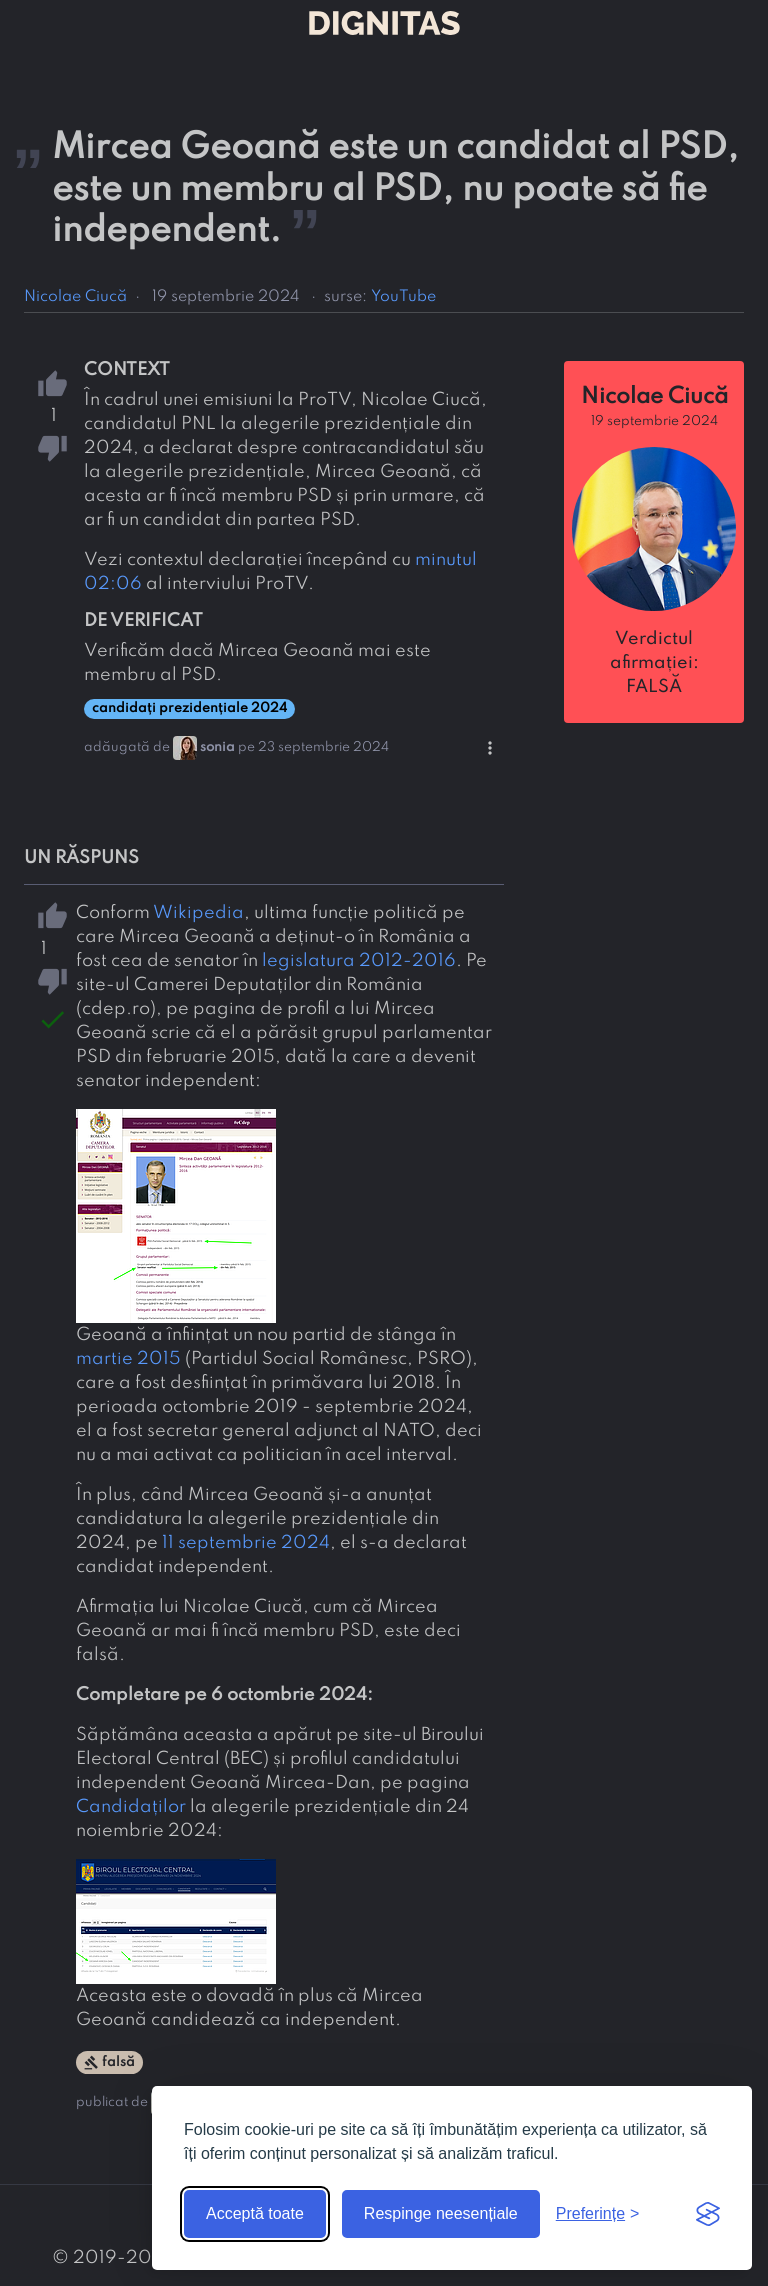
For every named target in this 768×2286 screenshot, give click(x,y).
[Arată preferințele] (598, 2214)
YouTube (403, 297)
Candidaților (131, 1807)
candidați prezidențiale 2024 (189, 708)
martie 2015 (128, 1359)
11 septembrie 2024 (246, 1543)
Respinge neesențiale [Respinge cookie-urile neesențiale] (441, 2213)
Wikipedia (198, 913)
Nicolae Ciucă (75, 297)
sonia (217, 747)
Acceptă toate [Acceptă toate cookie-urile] (255, 2213)
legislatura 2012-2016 (359, 961)
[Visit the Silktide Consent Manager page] (708, 2214)
